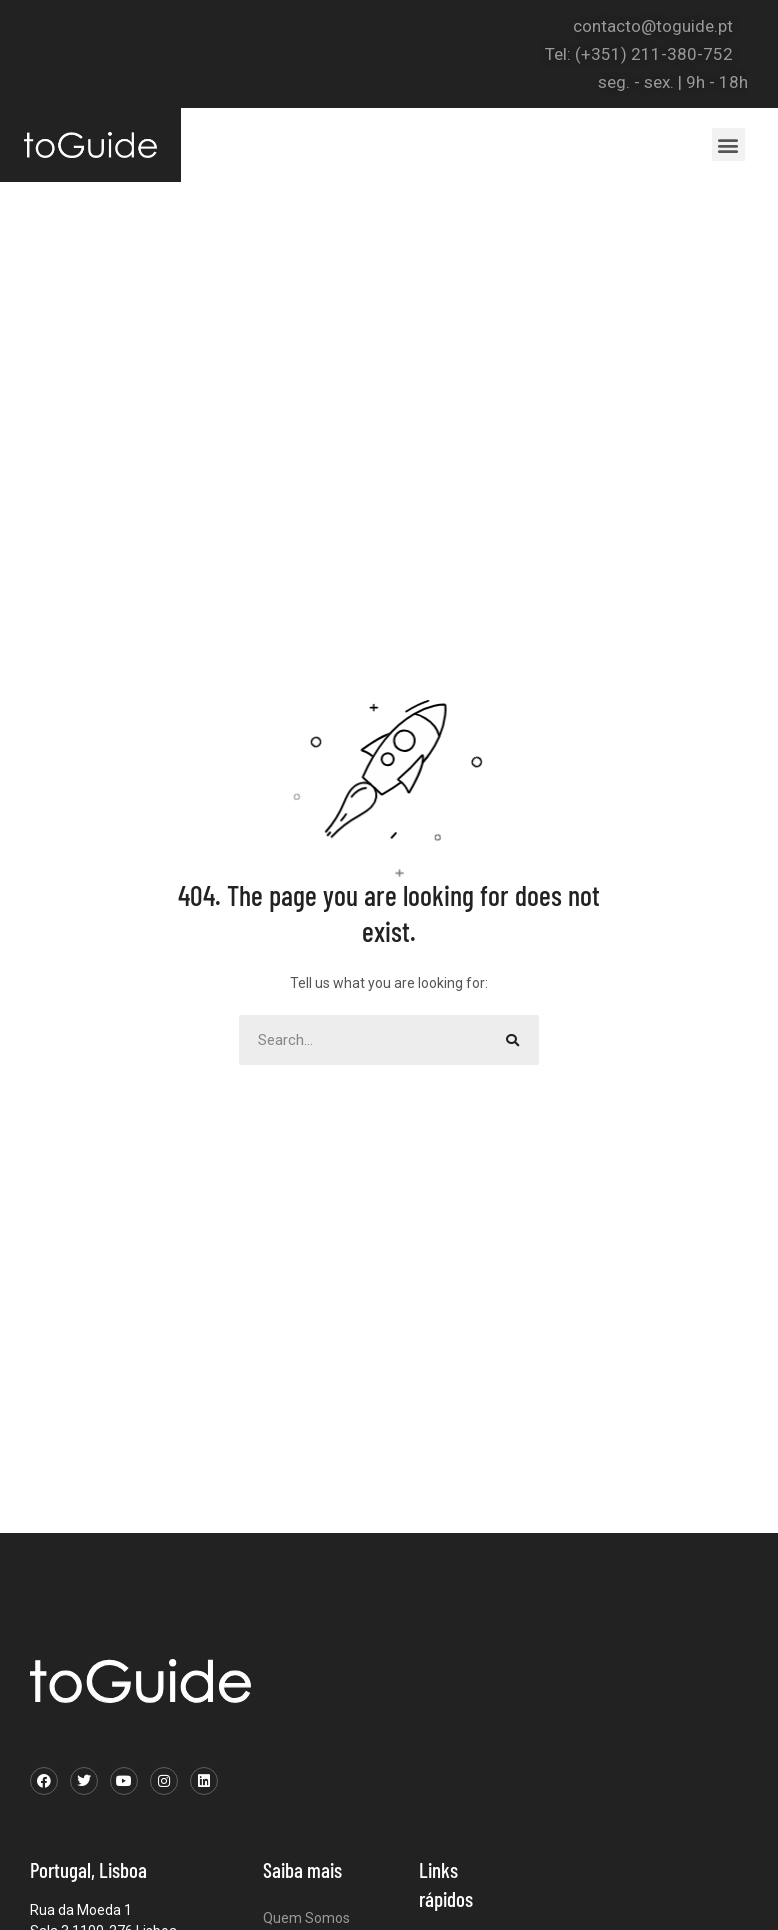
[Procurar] (514, 1040)
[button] (728, 144)
